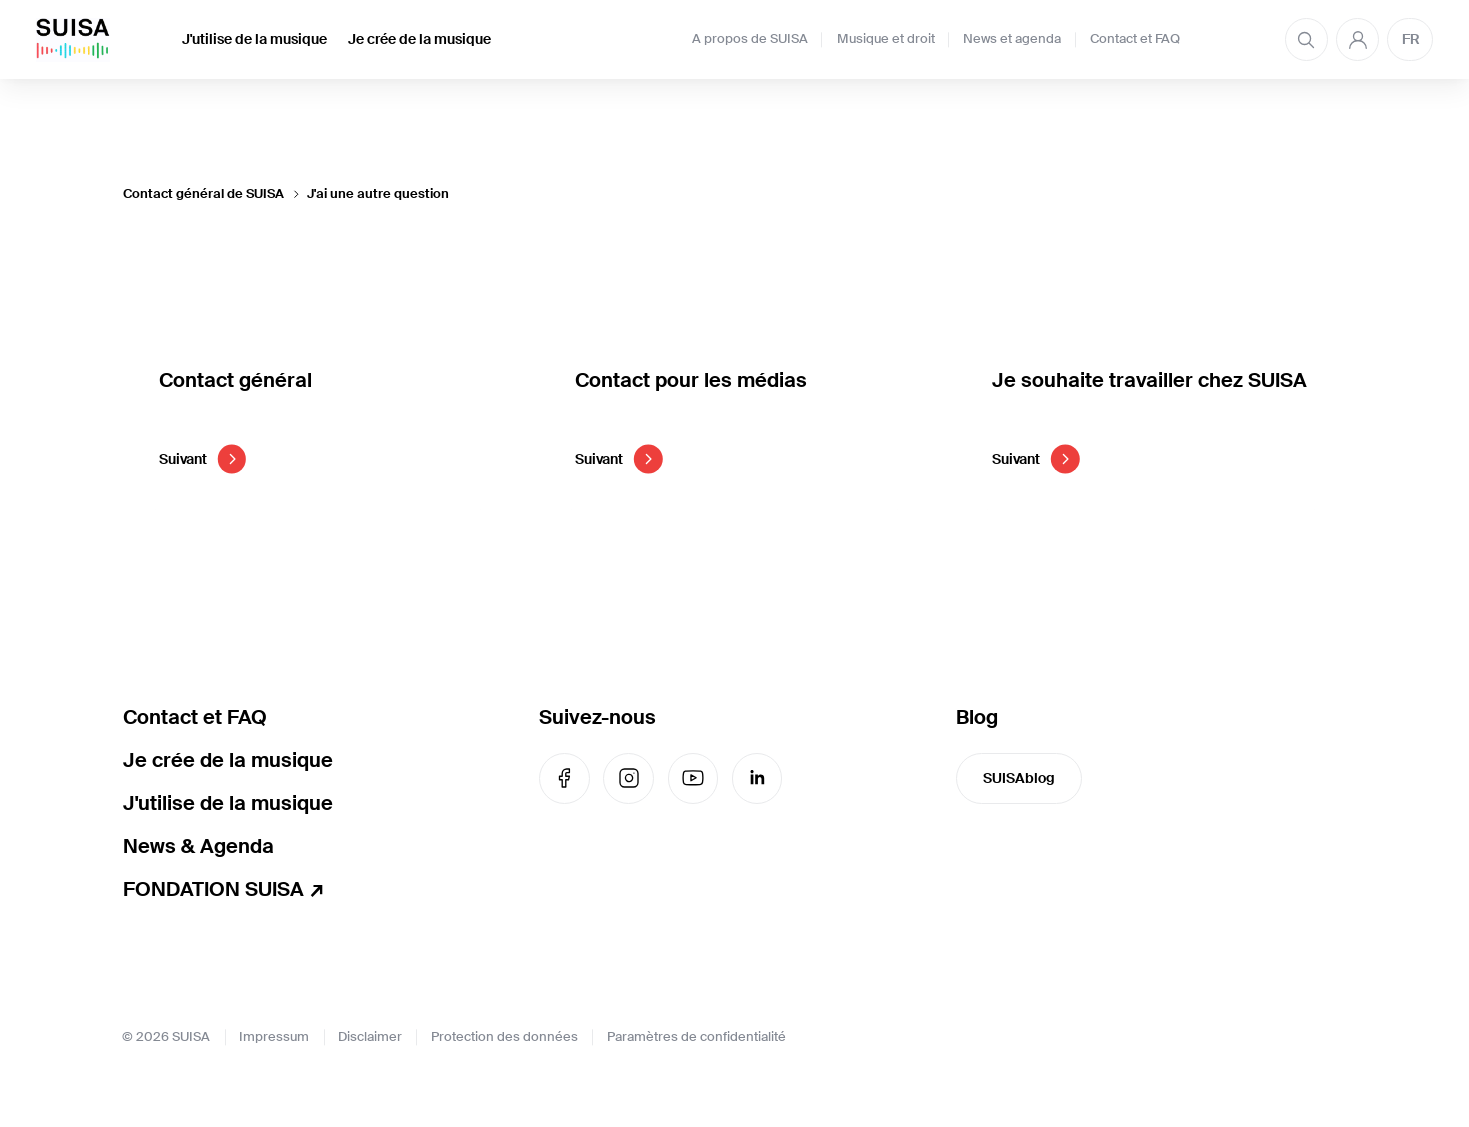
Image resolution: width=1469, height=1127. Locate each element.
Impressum (274, 1037)
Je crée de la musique (419, 39)
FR (1410, 39)
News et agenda (1012, 39)
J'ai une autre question (378, 194)
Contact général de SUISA (203, 194)
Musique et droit (886, 39)
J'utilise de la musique (254, 39)
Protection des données (504, 1037)
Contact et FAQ (1135, 39)
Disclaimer (370, 1037)
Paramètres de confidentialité (696, 1037)
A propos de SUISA (750, 39)
